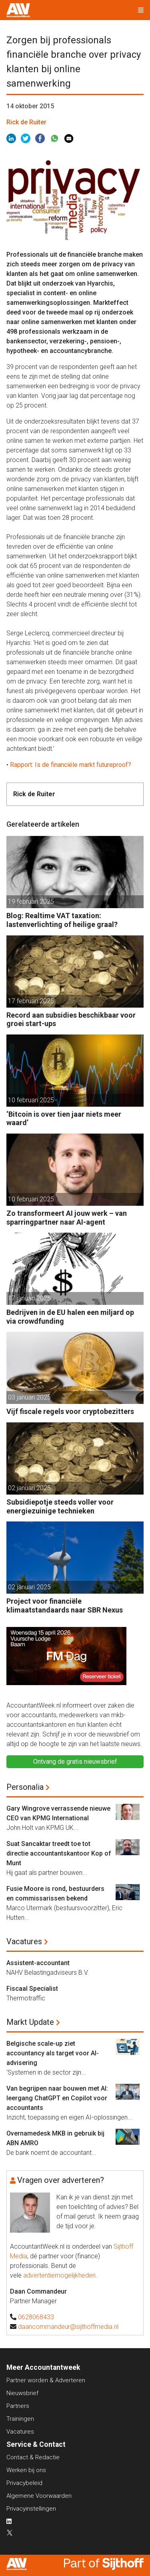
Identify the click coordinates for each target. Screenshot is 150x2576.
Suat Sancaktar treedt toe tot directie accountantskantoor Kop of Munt (58, 1853)
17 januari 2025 (29, 1298)
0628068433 (36, 2317)
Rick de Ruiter (26, 122)
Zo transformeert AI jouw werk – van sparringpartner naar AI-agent (66, 1217)
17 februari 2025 (31, 1001)
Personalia (25, 1787)
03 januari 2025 (29, 1397)
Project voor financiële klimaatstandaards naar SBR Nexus (64, 1605)
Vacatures (24, 1941)
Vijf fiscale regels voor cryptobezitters (70, 1411)
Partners (17, 2406)
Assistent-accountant (38, 1963)
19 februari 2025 (31, 901)
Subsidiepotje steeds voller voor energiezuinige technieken (60, 1506)
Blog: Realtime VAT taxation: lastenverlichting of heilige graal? (62, 920)
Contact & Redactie (33, 2457)
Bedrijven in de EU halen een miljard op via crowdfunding (70, 1316)
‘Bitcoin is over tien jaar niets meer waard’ (63, 1118)
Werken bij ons (26, 2470)
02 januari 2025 (29, 1488)
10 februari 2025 (31, 1100)
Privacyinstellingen (31, 2508)
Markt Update (30, 2022)
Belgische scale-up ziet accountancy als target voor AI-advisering (52, 2053)
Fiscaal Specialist (32, 1988)
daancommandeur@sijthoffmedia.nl (68, 2327)
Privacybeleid (24, 2483)
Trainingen (20, 2418)
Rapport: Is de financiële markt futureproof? (70, 765)
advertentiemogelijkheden (59, 2275)
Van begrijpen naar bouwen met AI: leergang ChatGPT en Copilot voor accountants (57, 2098)
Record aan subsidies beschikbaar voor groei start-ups (71, 1019)
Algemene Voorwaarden (39, 2495)
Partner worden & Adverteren (45, 2380)
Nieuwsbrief (22, 2393)
